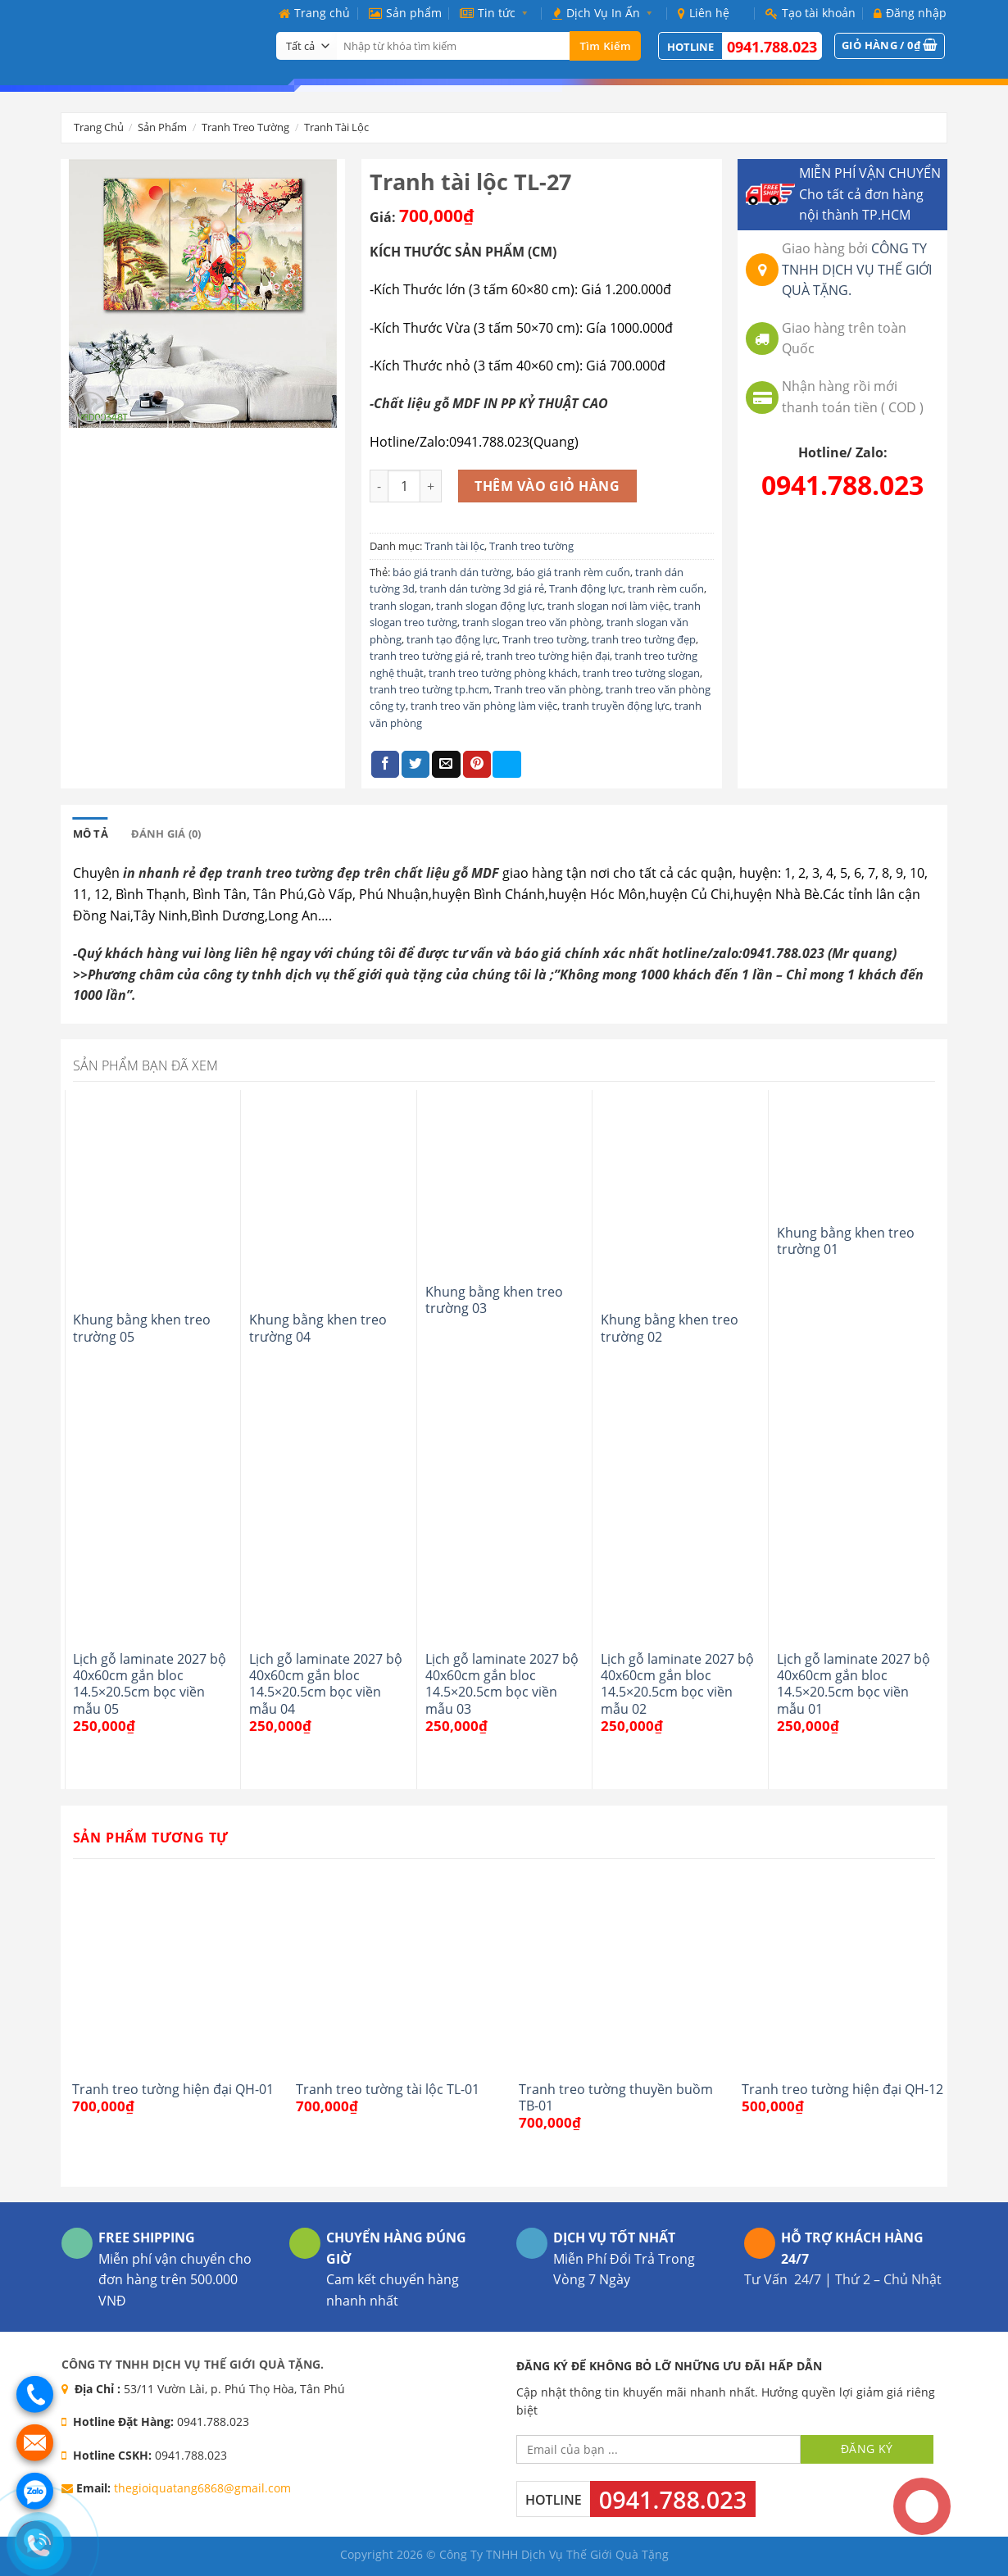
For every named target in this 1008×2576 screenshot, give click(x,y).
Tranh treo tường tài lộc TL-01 (387, 2089)
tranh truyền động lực (616, 705)
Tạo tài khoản (810, 12)
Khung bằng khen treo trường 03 (494, 1300)
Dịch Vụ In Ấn (605, 12)
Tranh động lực (586, 588)
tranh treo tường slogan (641, 673)
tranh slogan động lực (489, 605)
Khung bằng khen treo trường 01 (846, 1241)
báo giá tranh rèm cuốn (573, 572)
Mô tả (90, 833)
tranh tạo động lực (451, 639)
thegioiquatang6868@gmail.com (202, 2488)
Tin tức (497, 12)
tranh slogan (400, 605)
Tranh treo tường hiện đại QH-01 (173, 2089)
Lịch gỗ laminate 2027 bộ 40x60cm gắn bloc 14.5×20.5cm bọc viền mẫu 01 (853, 1684)
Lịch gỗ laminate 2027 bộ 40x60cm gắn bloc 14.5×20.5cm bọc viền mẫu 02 (677, 1684)
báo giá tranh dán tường (452, 572)
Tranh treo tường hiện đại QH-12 (842, 2089)
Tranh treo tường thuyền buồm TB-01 (616, 2098)
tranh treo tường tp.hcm (429, 689)
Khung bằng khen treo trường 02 (669, 1328)
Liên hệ (703, 12)
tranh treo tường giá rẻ (425, 655)
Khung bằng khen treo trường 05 (142, 1328)
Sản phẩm (405, 12)
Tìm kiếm (605, 46)
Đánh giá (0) (166, 833)
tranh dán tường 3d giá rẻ (482, 588)
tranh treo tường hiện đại (548, 655)
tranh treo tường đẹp (644, 639)
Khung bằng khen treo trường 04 (318, 1328)
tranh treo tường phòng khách (503, 673)
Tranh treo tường (245, 127)
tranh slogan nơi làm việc (608, 605)
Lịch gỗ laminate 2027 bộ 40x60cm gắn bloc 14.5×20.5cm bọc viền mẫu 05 (149, 1684)
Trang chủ (314, 12)
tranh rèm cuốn (666, 588)
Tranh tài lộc (336, 127)
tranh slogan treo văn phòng (532, 622)
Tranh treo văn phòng (547, 689)
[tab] (90, 833)
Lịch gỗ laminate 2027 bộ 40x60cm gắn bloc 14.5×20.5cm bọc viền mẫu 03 (502, 1684)
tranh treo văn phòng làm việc (484, 705)
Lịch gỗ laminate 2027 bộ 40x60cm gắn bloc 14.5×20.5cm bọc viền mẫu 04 (325, 1684)
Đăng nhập (910, 12)
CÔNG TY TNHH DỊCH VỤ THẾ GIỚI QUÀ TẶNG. (857, 269)
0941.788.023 (772, 47)
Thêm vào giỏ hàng (547, 486)
